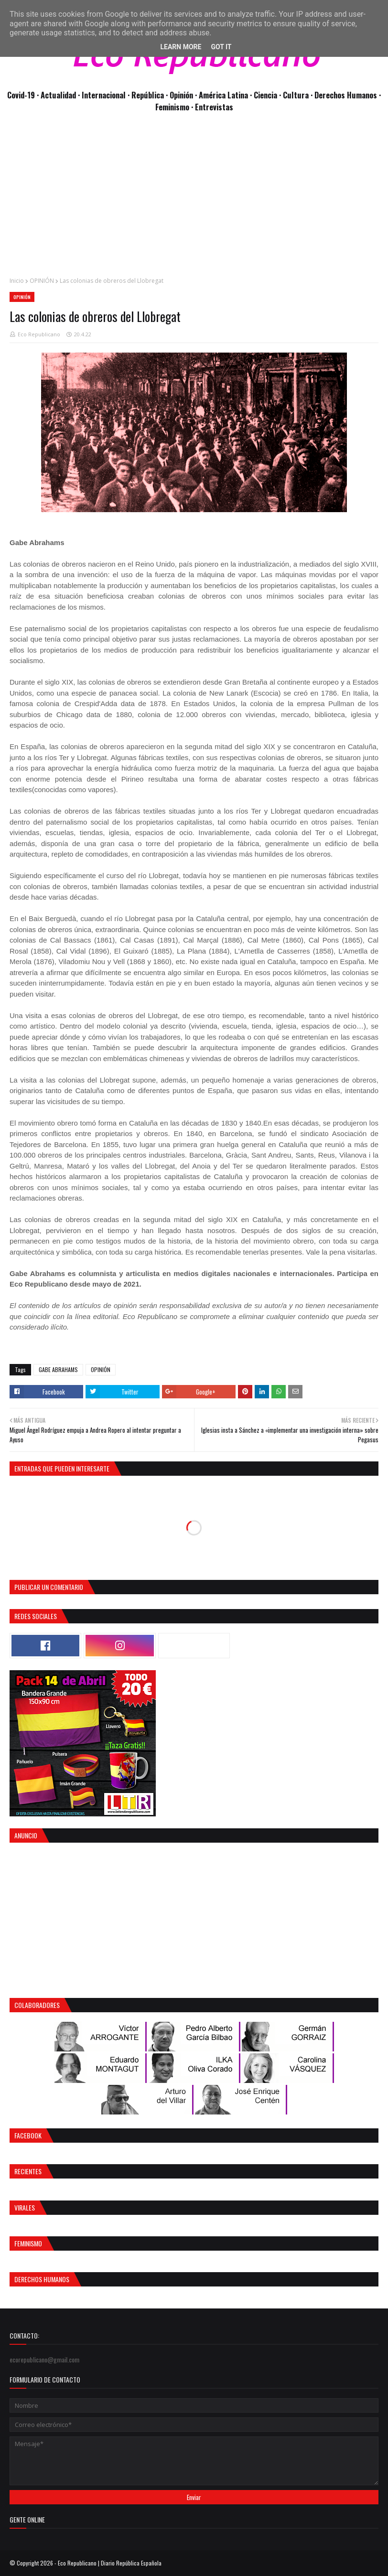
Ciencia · (268, 95)
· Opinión (180, 95)
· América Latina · (224, 95)
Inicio (17, 281)
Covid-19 (22, 95)
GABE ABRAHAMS (58, 1369)
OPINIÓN (42, 281)
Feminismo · (175, 107)
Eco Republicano (39, 334)
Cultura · (298, 95)
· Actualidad (57, 95)
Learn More (180, 47)
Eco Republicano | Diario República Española (110, 2563)
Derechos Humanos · (347, 95)
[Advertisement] (194, 200)
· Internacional (103, 95)
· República (147, 95)
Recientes (28, 2171)
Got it (221, 47)
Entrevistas (214, 107)
